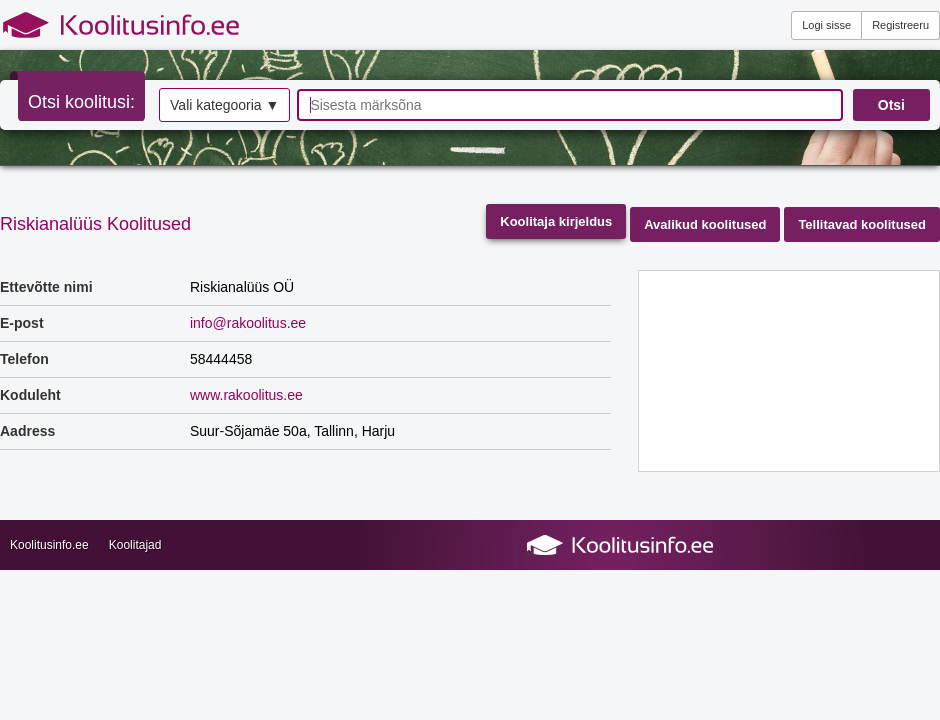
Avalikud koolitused (705, 224)
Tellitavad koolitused (862, 224)
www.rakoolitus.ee (246, 395)
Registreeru (900, 25)
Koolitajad (135, 545)
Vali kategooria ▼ (224, 105)
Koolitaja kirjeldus (556, 221)
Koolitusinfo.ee (49, 545)
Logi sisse (826, 25)
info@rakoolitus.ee (248, 323)
